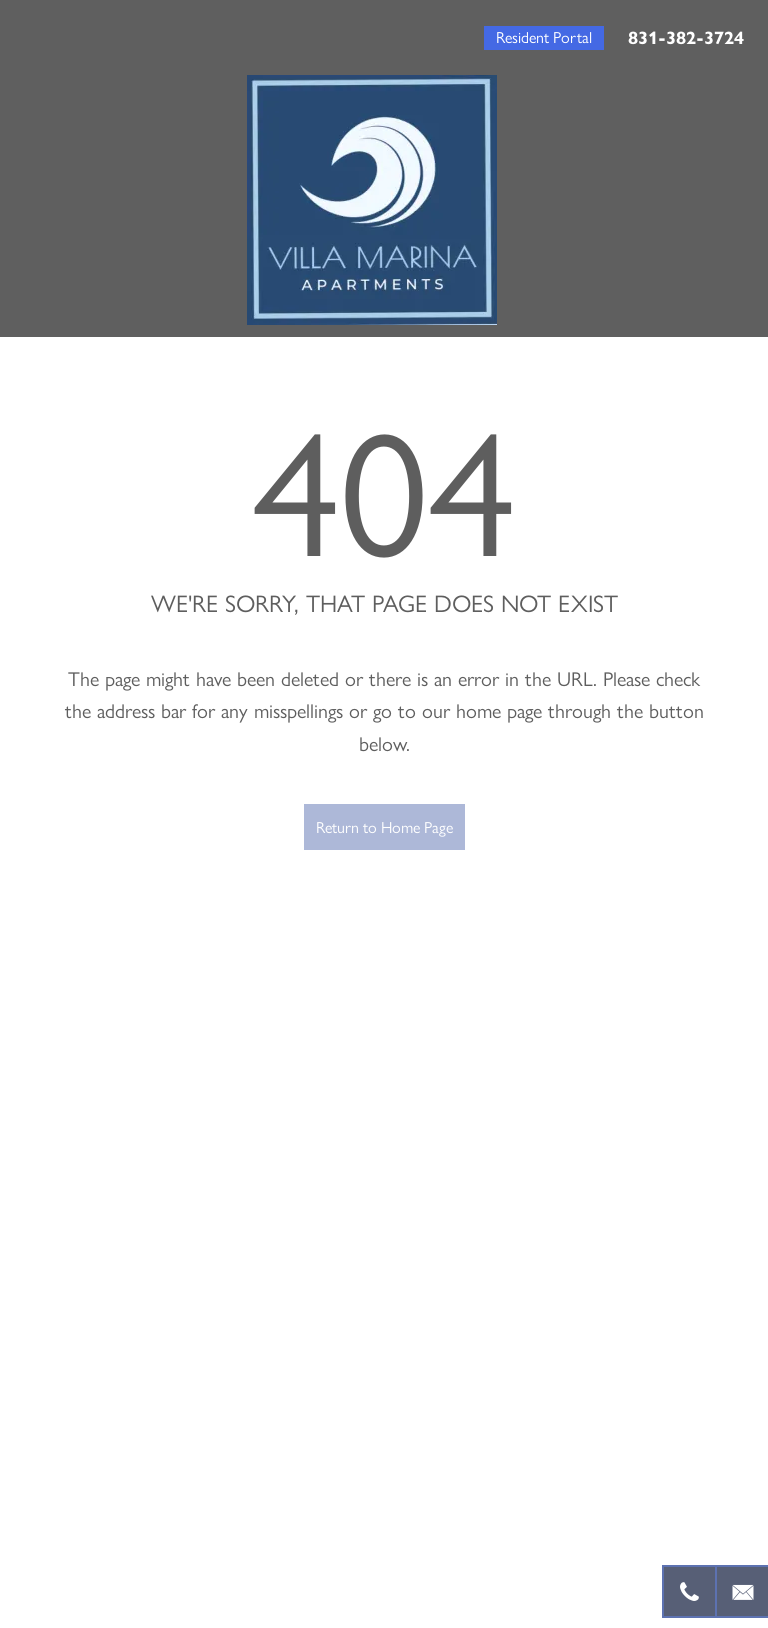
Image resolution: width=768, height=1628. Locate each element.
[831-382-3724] (688, 1591)
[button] (544, 38)
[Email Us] (741, 1591)
